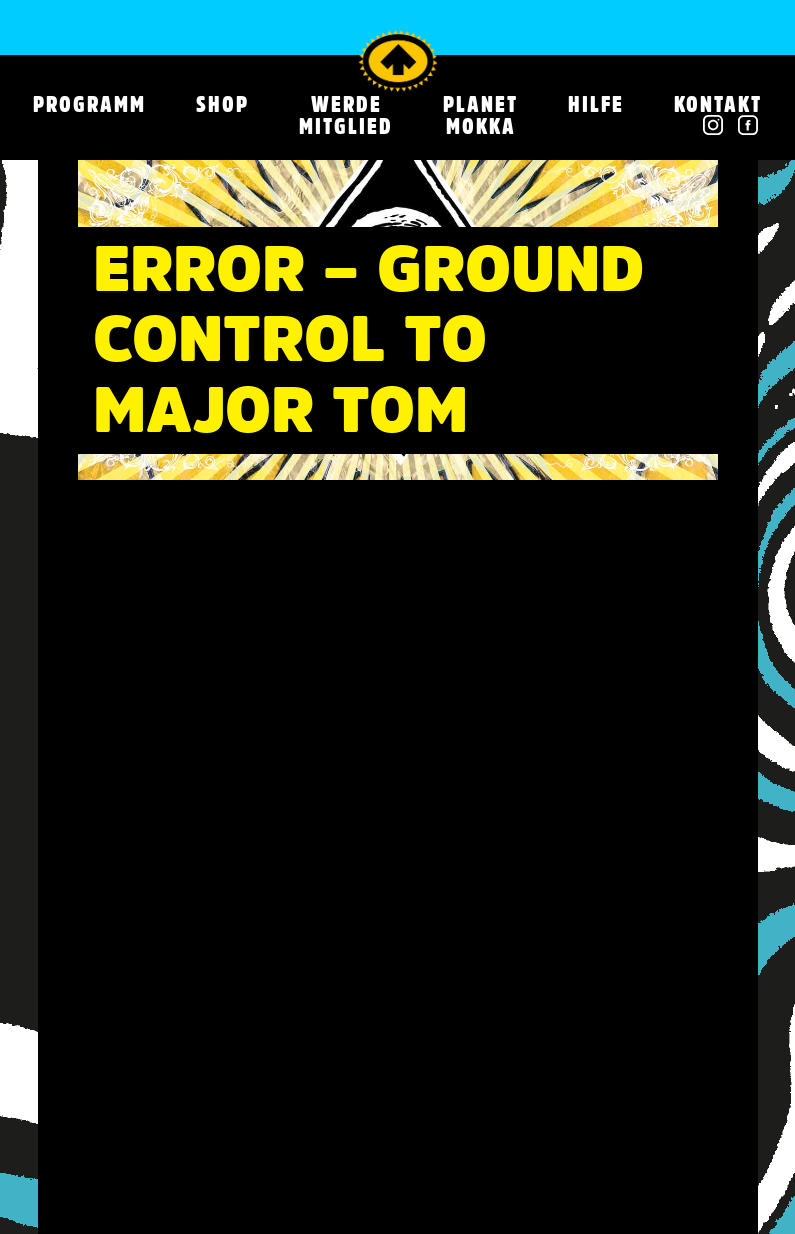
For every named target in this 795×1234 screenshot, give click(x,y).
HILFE (596, 104)
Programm (89, 104)
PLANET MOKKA (480, 115)
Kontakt (718, 104)
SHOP (222, 104)
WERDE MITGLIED (346, 115)
